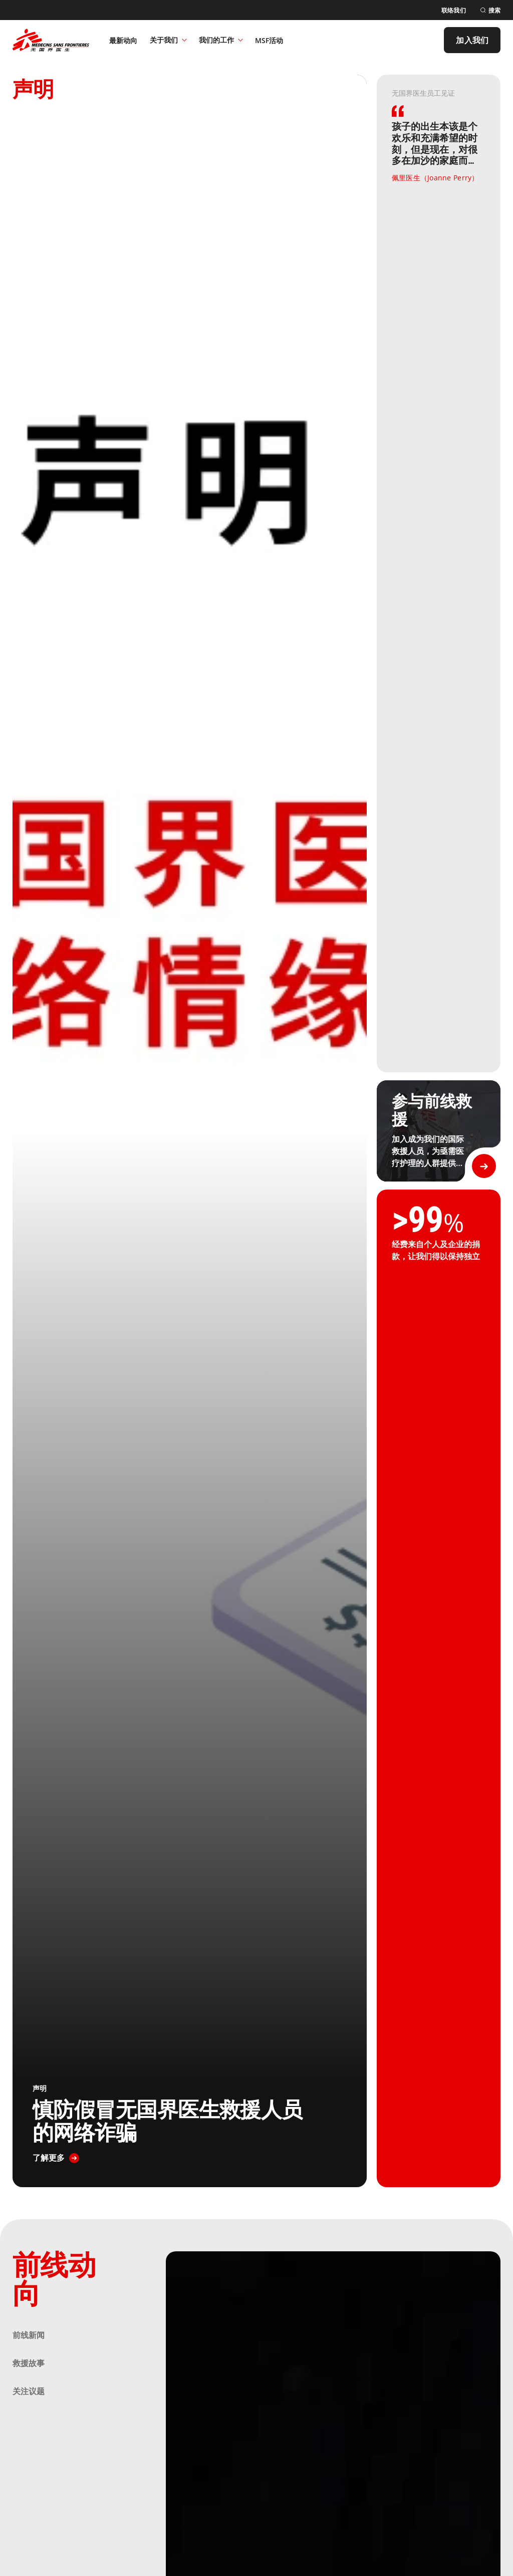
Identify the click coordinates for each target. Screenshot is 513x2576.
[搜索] (490, 10)
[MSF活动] (269, 40)
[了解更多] (56, 2158)
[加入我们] (472, 40)
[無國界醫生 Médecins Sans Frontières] (51, 40)
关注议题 (29, 2391)
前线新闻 (29, 2334)
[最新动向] (123, 40)
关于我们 (168, 40)
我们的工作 (221, 40)
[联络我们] (453, 10)
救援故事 (29, 2363)
